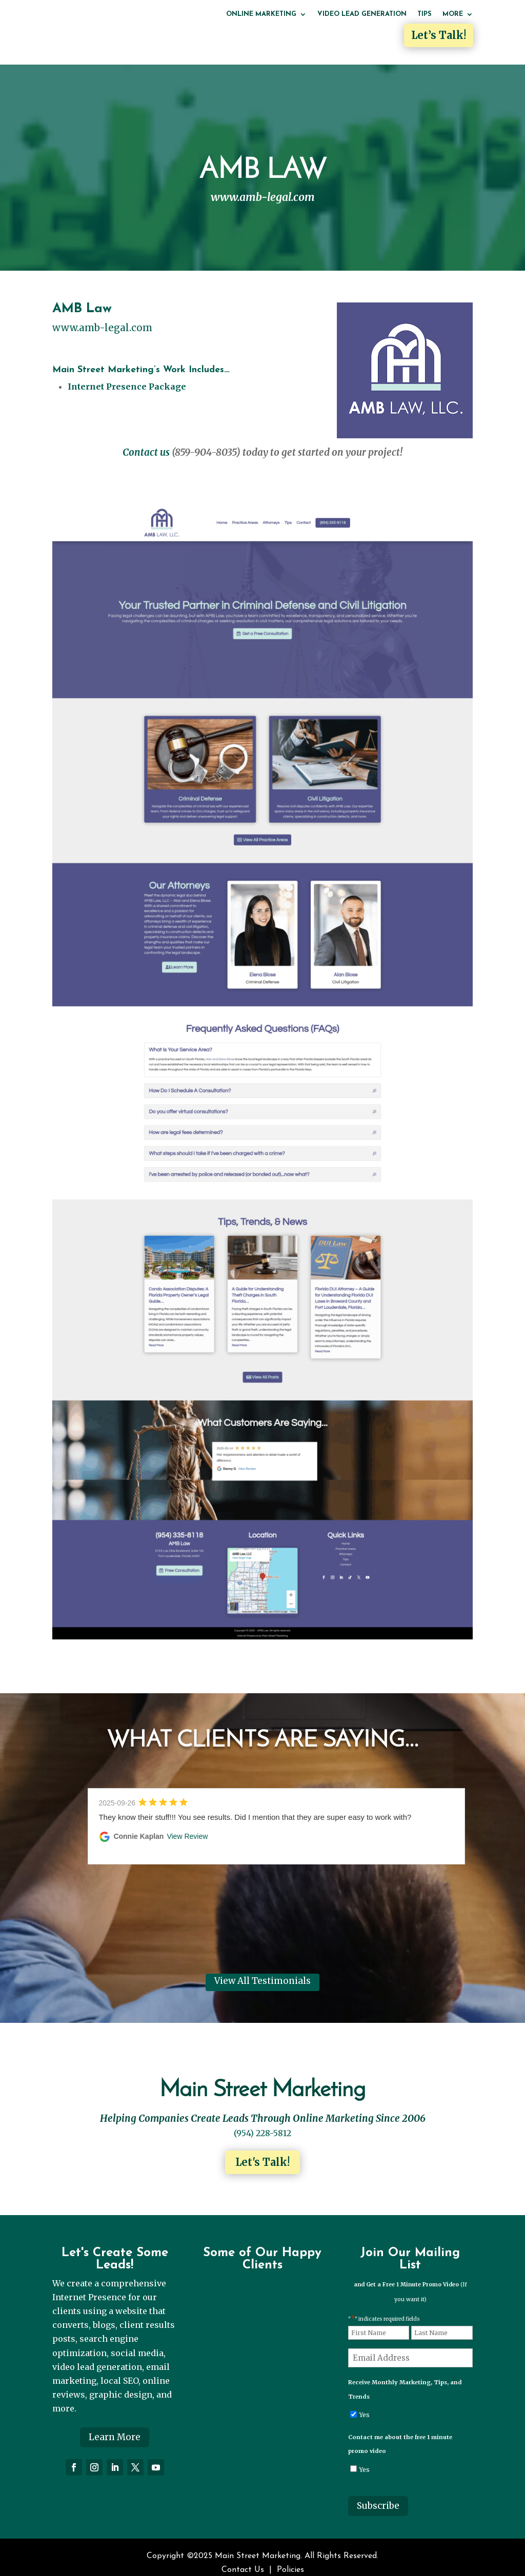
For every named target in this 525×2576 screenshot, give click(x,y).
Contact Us (242, 2558)
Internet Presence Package (127, 375)
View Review (187, 1824)
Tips (424, 14)
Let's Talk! (262, 2150)
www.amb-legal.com (102, 316)
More (452, 14)
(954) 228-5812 (262, 2121)
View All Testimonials (262, 1969)
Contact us (146, 441)
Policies (290, 2558)
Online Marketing (261, 14)
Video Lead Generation (362, 14)
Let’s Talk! (438, 35)
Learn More (114, 2425)
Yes (364, 2403)
